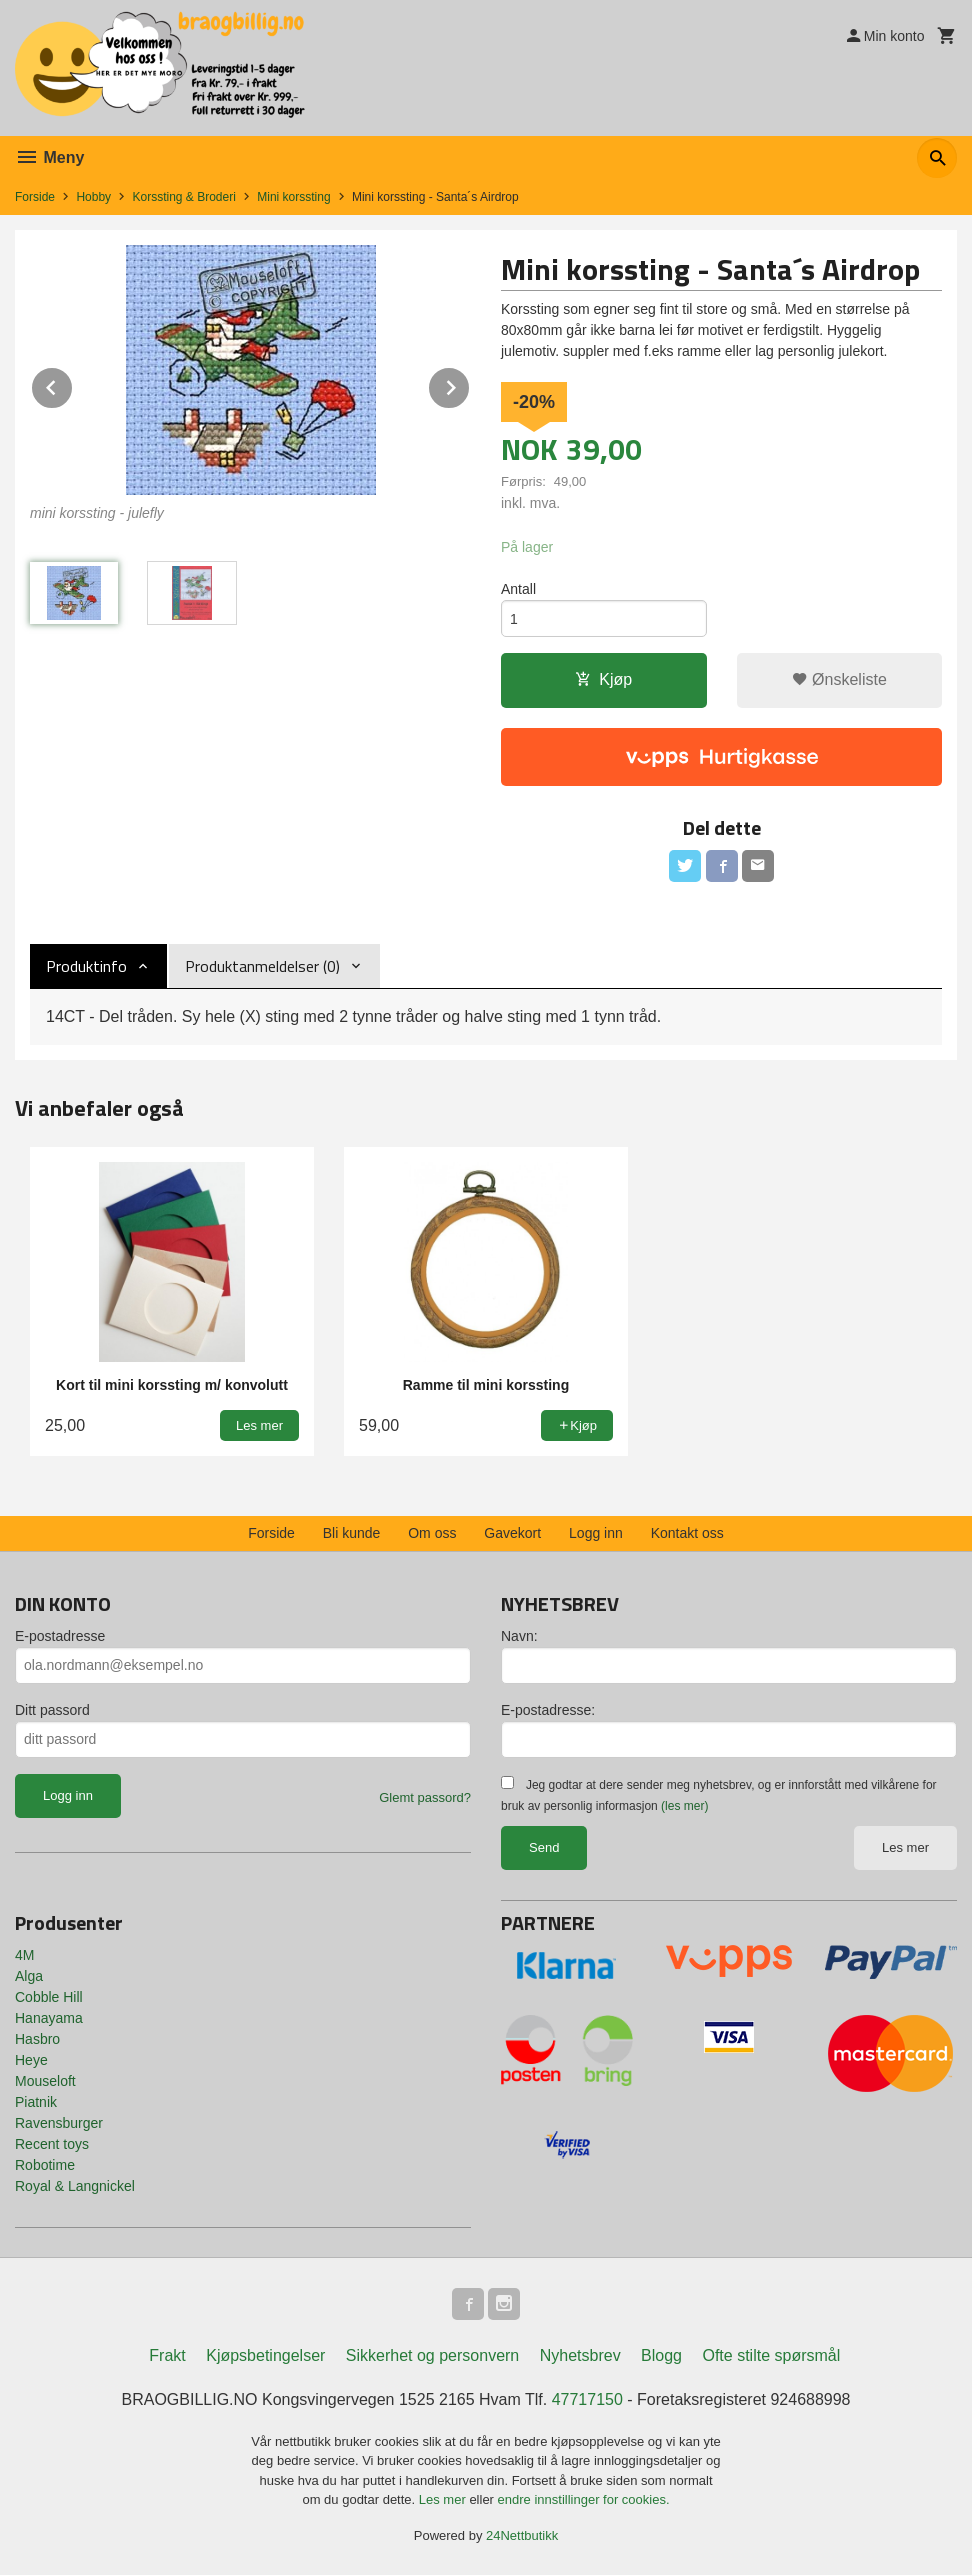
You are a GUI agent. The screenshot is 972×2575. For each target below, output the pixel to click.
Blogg (661, 2355)
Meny (49, 157)
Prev (73, 384)
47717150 (587, 2399)
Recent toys (52, 2144)
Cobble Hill (49, 1997)
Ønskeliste (839, 679)
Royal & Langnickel (75, 2186)
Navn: (519, 1636)
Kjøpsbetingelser (265, 2355)
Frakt (167, 2355)
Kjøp (603, 679)
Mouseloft (45, 2081)
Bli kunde (352, 1533)
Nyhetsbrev (580, 2355)
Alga (29, 1976)
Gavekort (512, 1533)
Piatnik (36, 2102)
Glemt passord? (425, 1797)
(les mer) (684, 1806)
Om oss (432, 1533)
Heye (31, 2060)
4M (24, 1955)
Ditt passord (52, 1710)
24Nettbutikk (522, 2535)
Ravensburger (59, 2123)
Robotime (45, 2165)
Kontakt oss (687, 1533)
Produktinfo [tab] (86, 966)
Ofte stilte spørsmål (771, 2355)
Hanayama (49, 2018)
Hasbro (37, 2039)
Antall (518, 589)
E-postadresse (60, 1636)
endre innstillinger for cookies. (584, 2499)
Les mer (905, 1847)
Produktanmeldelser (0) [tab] (262, 966)
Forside (35, 197)
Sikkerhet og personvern (432, 2355)
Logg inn (596, 1533)
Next (470, 384)
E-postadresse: (548, 1710)
